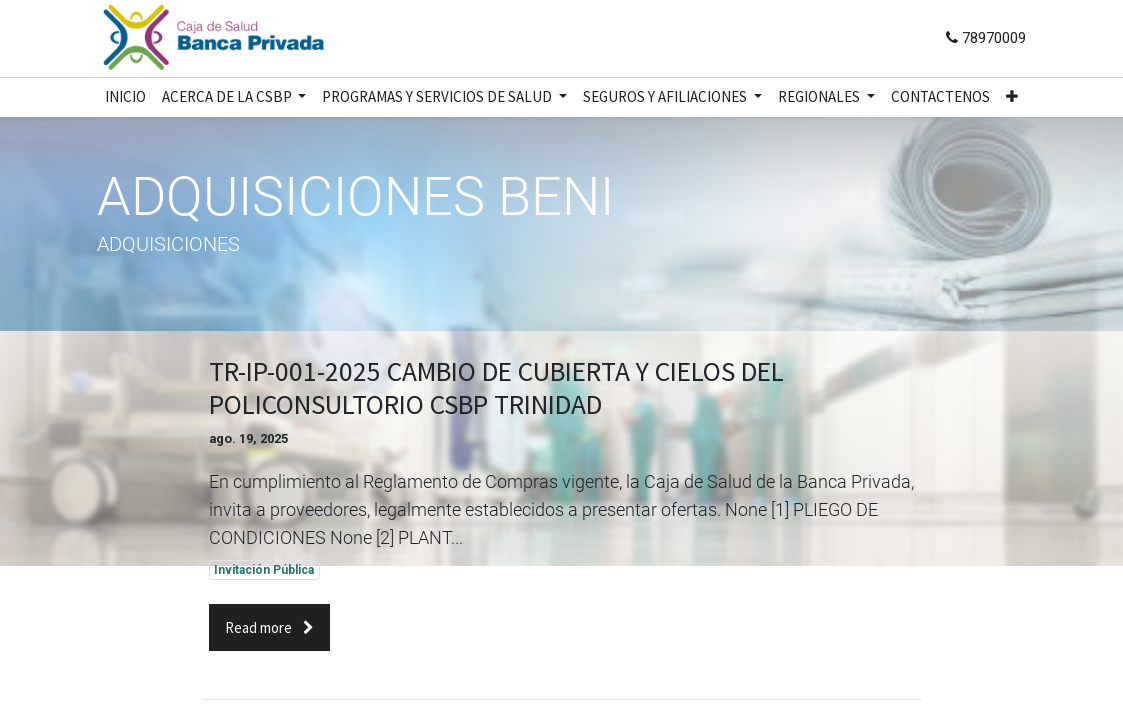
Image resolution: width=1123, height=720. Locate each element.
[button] (1012, 97)
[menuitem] (125, 97)
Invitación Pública (264, 570)
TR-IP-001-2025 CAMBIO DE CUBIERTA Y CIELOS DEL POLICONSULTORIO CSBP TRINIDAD (496, 388)
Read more (269, 627)
